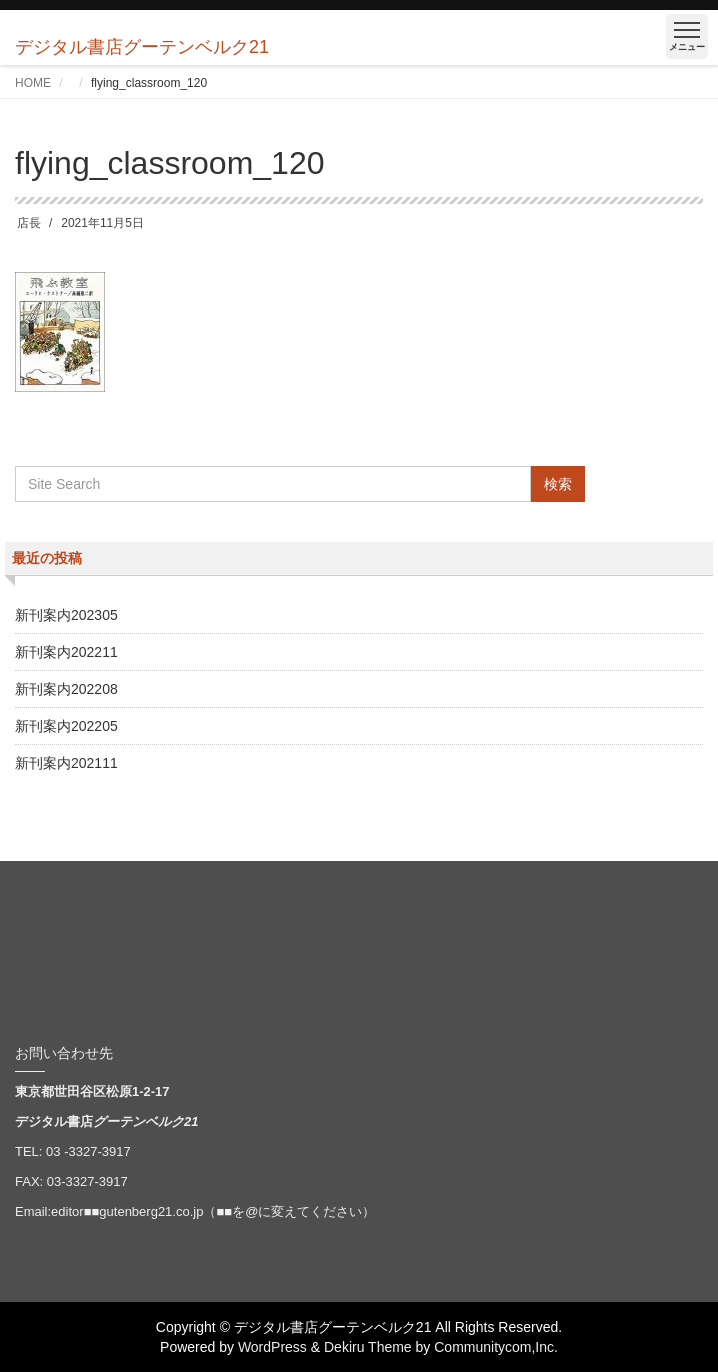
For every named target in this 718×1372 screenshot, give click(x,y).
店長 (29, 223)
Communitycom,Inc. (496, 1347)
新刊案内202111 (66, 763)
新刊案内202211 (66, 652)
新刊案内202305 (66, 615)
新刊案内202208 (66, 689)
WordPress (272, 1347)
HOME (33, 83)
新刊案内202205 (66, 726)
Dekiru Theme (368, 1347)
